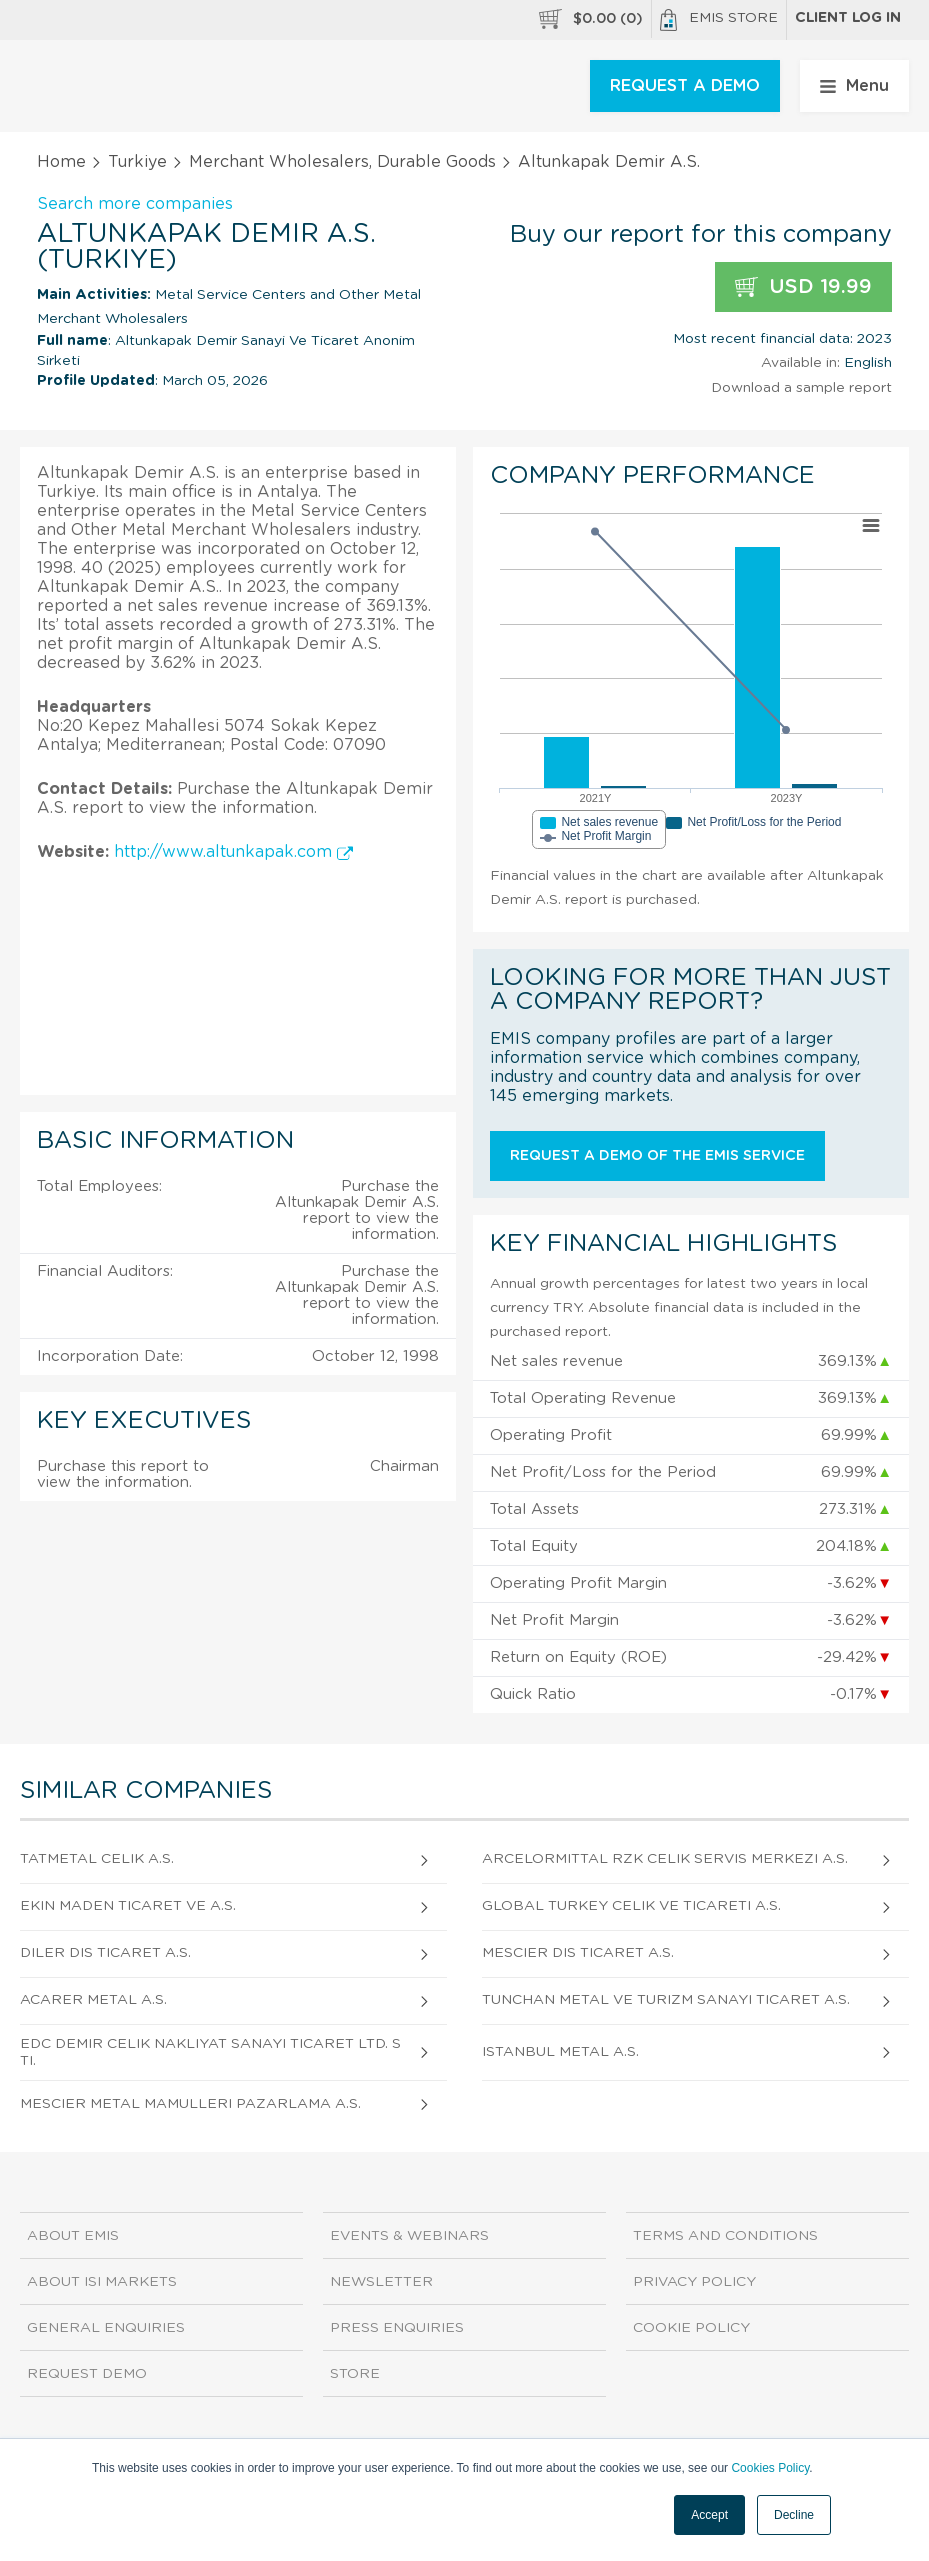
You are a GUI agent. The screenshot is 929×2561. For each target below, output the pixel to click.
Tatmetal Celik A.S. (97, 1859)
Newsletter (381, 2282)
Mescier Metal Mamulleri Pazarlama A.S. (190, 2104)
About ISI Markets (102, 2282)
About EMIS (73, 2236)
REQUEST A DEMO (685, 86)
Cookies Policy (770, 2468)
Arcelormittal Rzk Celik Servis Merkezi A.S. (665, 1859)
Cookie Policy (691, 2328)
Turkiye (137, 162)
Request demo (87, 2374)
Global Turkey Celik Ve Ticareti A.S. (631, 1906)
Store (355, 2374)
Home (61, 162)
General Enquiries (106, 2328)
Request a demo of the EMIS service (657, 1156)
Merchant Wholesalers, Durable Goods (342, 162)
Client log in (848, 18)
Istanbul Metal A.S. (560, 2052)
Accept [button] (709, 2515)
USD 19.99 (803, 287)
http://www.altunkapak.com (233, 852)
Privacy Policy (694, 2282)
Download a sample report (801, 388)
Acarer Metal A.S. (93, 2000)
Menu (854, 86)
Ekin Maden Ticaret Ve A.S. (128, 1906)
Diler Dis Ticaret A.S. (105, 1953)
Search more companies (135, 204)
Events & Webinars (409, 2236)
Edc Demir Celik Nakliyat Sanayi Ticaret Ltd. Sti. (210, 2052)
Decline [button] (794, 2515)
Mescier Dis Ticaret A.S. (578, 1953)
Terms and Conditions (725, 2236)
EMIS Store (719, 20)
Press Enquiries (397, 2328)
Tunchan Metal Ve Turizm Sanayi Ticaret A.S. (666, 2000)
